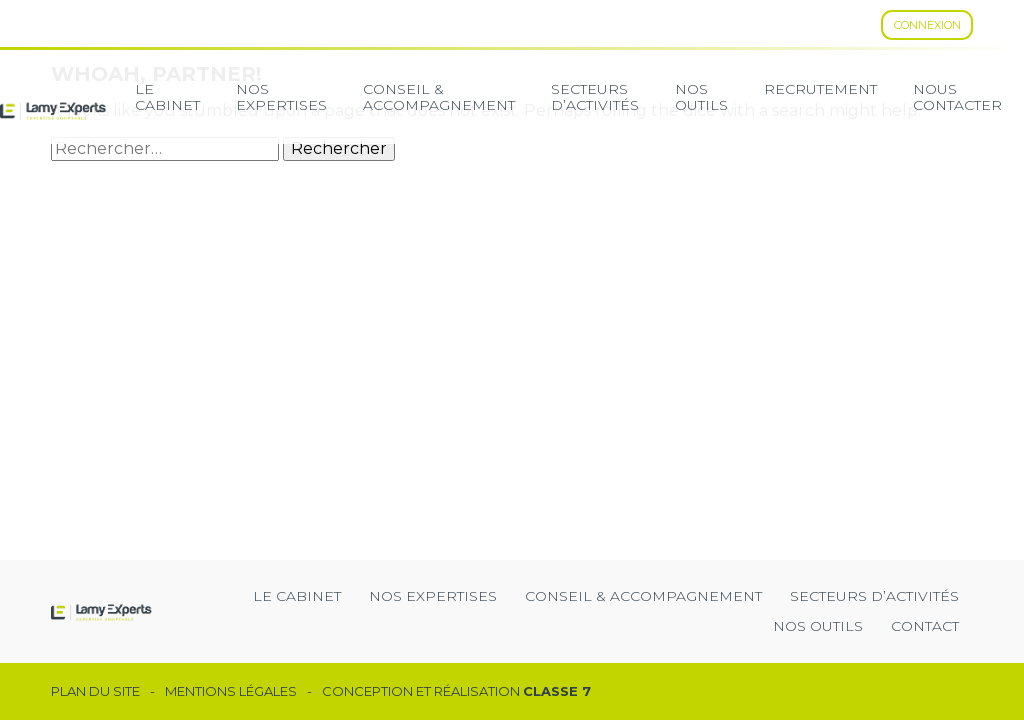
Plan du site (95, 691)
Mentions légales (231, 691)
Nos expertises (281, 97)
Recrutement (820, 89)
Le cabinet (167, 97)
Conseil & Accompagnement (439, 97)
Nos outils (818, 626)
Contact (925, 626)
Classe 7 (557, 691)
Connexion (927, 25)
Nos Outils (701, 97)
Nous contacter (957, 97)
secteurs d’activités (595, 97)
